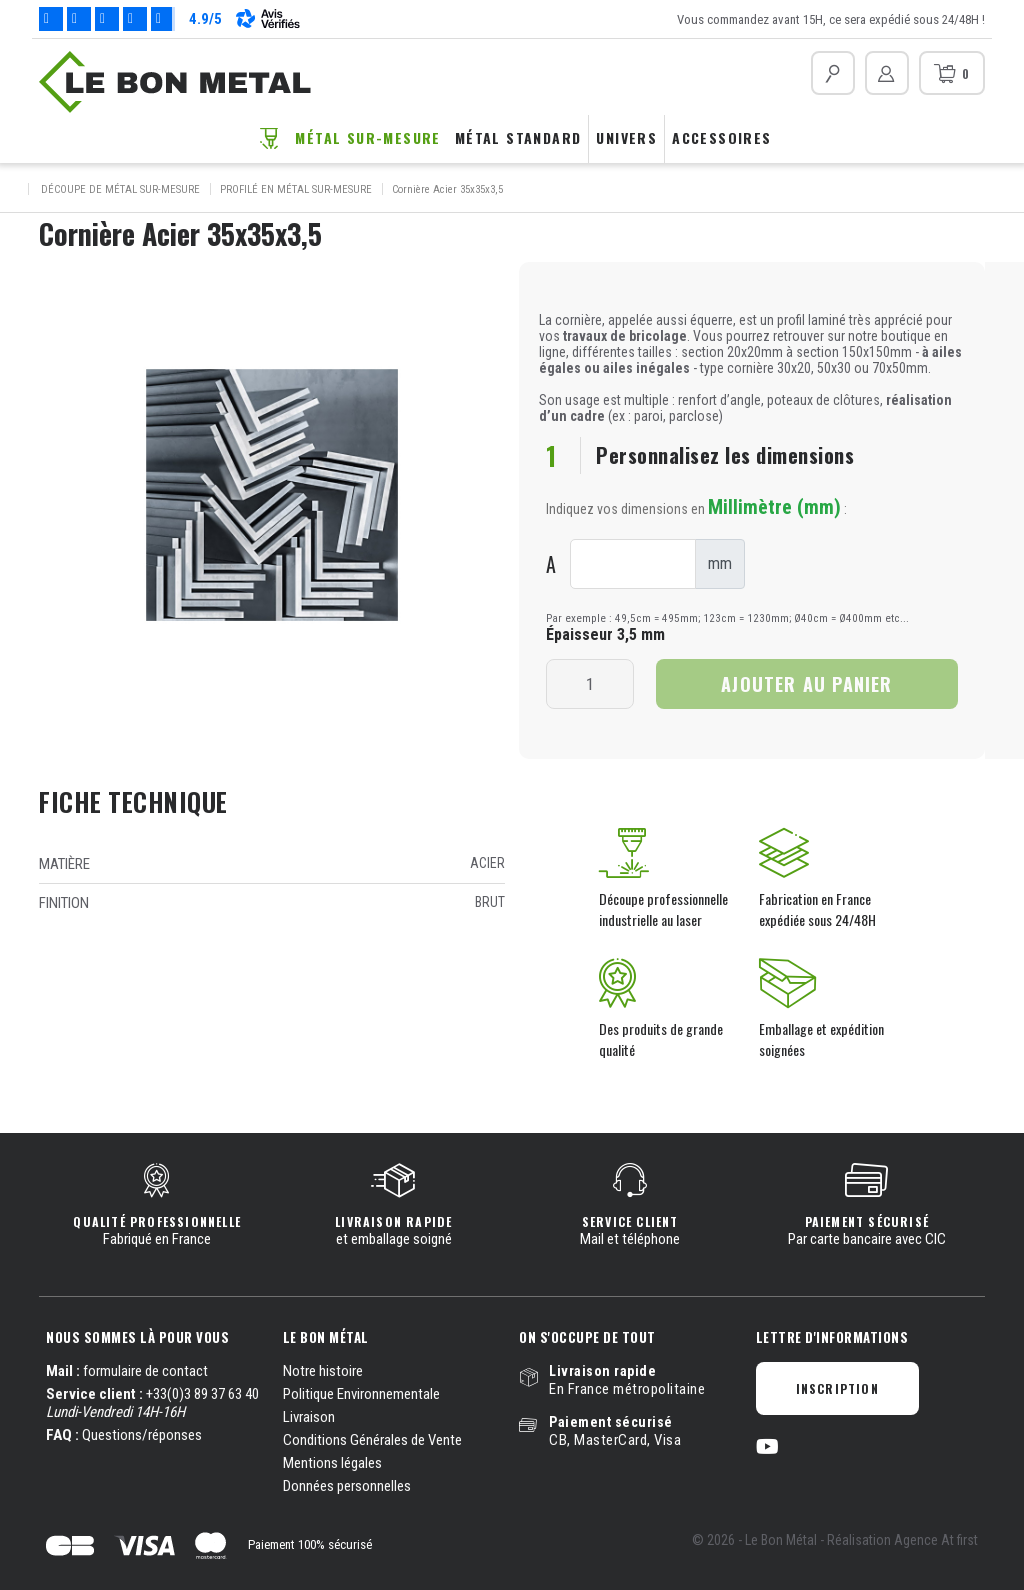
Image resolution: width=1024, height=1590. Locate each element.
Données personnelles (347, 1486)
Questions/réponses (142, 1435)
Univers (626, 137)
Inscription (837, 1388)
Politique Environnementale (361, 1394)
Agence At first (936, 1540)
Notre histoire (323, 1371)
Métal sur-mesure (367, 137)
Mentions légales (332, 1463)
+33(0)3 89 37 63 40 (202, 1394)
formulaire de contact (145, 1371)
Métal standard (518, 137)
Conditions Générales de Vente (372, 1440)
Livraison (309, 1417)
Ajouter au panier (806, 684)
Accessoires (721, 137)
